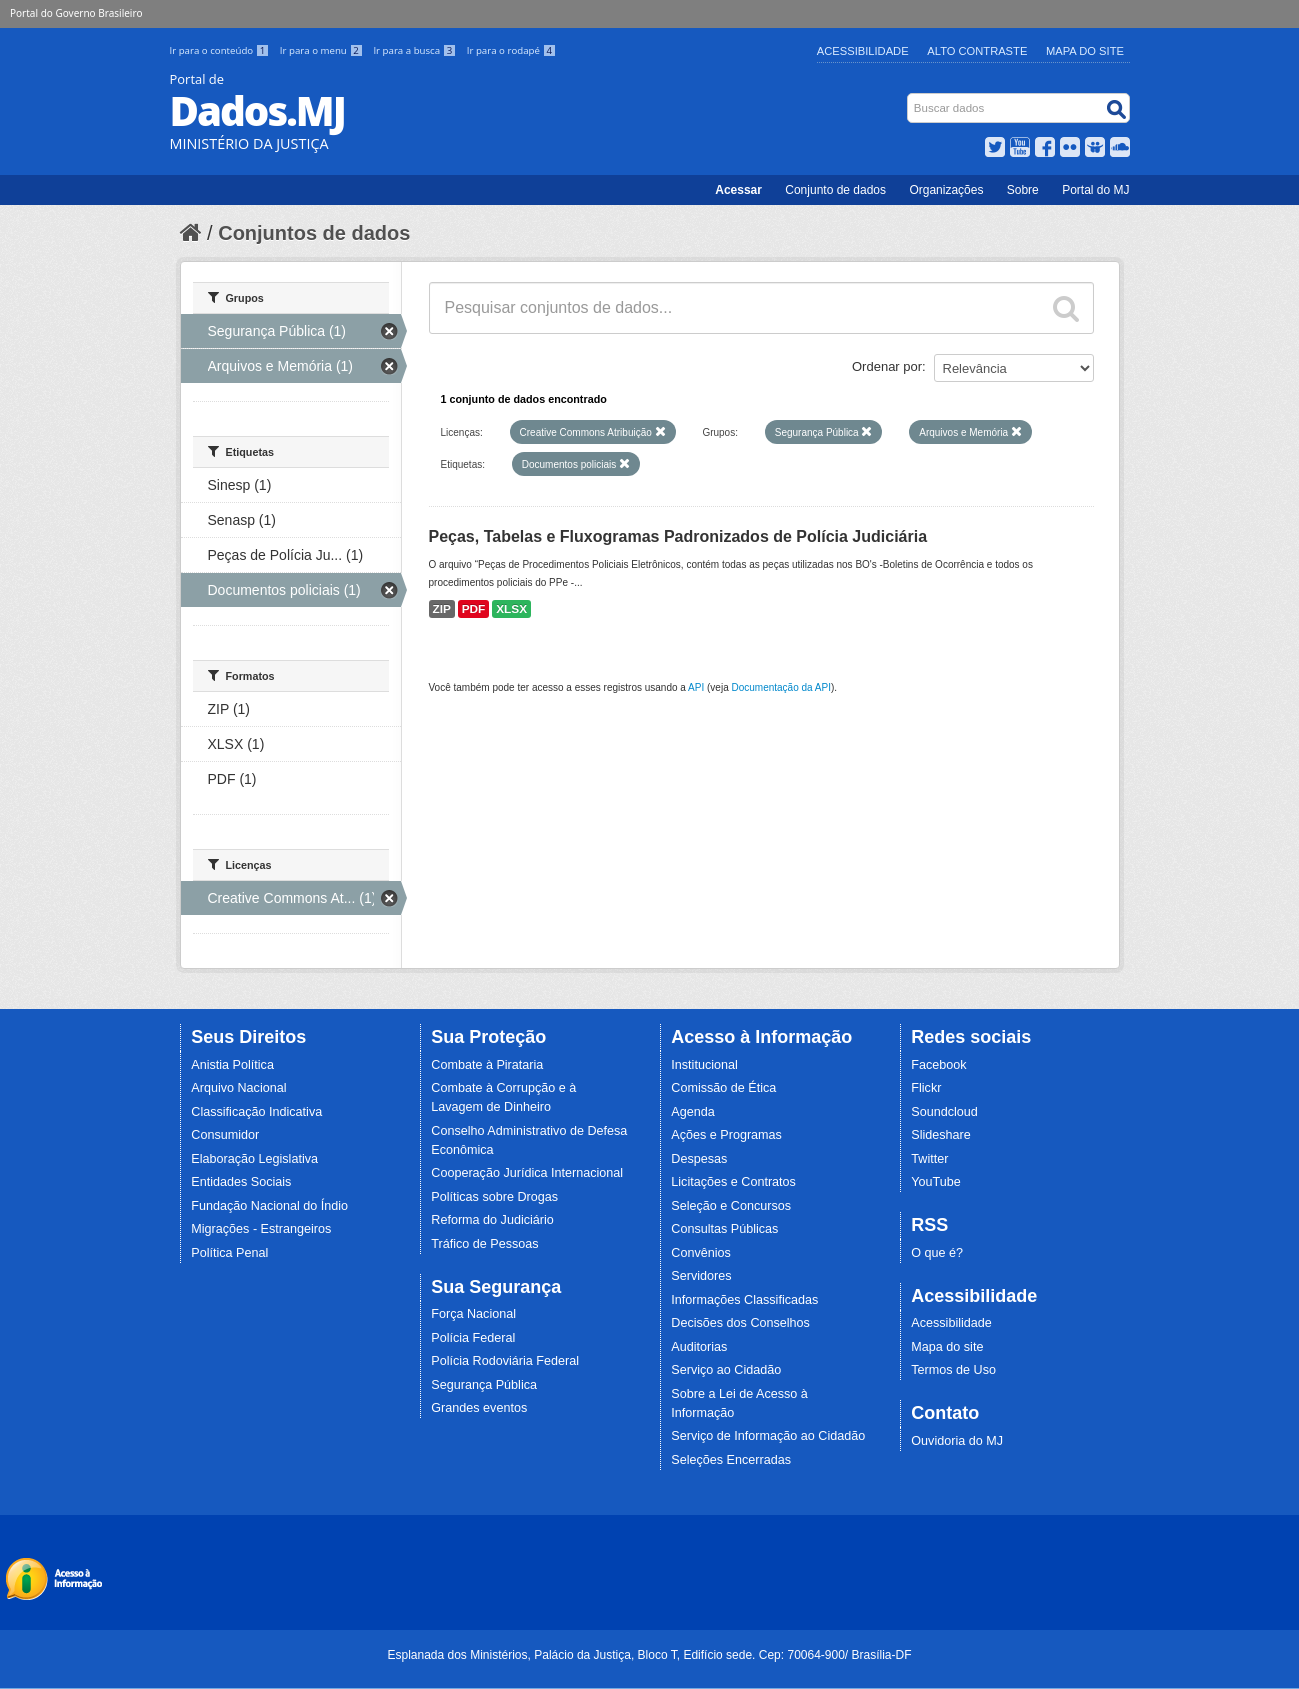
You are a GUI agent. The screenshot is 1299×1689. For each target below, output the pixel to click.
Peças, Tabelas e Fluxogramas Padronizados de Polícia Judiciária (678, 536)
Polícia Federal (473, 1338)
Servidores (701, 1276)
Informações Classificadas (744, 1300)
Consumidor (225, 1135)
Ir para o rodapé (511, 50)
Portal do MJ (1095, 190)
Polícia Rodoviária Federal (505, 1361)
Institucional (704, 1065)
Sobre (1023, 190)
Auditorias (699, 1347)
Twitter (929, 1159)
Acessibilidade (863, 51)
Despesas (699, 1159)
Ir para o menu (323, 50)
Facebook (938, 1065)
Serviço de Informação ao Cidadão (768, 1436)
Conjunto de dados (835, 190)
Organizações (946, 190)
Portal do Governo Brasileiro (76, 13)
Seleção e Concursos (731, 1206)
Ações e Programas (726, 1135)
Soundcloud (944, 1112)
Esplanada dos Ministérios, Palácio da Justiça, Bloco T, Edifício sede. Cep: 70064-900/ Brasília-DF (649, 1655)
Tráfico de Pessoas (484, 1244)
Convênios (701, 1253)
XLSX (511, 609)
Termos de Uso (953, 1370)
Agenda (692, 1112)
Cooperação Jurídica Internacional (527, 1173)
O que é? (937, 1253)
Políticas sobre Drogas (494, 1197)
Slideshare (941, 1135)
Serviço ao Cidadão (726, 1370)
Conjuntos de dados (314, 233)
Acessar (738, 190)
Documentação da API (781, 687)
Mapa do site (947, 1347)
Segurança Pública (484, 1385)
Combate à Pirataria (487, 1065)
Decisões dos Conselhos (740, 1323)
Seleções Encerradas (731, 1460)
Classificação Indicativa (256, 1112)
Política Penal (229, 1253)
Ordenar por (887, 366)
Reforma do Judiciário (492, 1220)
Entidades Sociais (241, 1182)
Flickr (926, 1088)
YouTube (936, 1182)
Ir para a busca (415, 50)
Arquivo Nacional (238, 1088)
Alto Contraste (977, 51)
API (696, 687)
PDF (474, 609)
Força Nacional (473, 1314)
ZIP (442, 609)
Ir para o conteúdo (221, 50)
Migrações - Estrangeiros (261, 1229)
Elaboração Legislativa (254, 1159)
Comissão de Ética (723, 1088)
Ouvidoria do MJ (957, 1441)
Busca (908, 97)
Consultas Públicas (724, 1229)
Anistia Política (232, 1065)
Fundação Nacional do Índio (269, 1206)
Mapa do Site (1085, 51)
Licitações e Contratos (733, 1182)
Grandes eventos (479, 1408)
